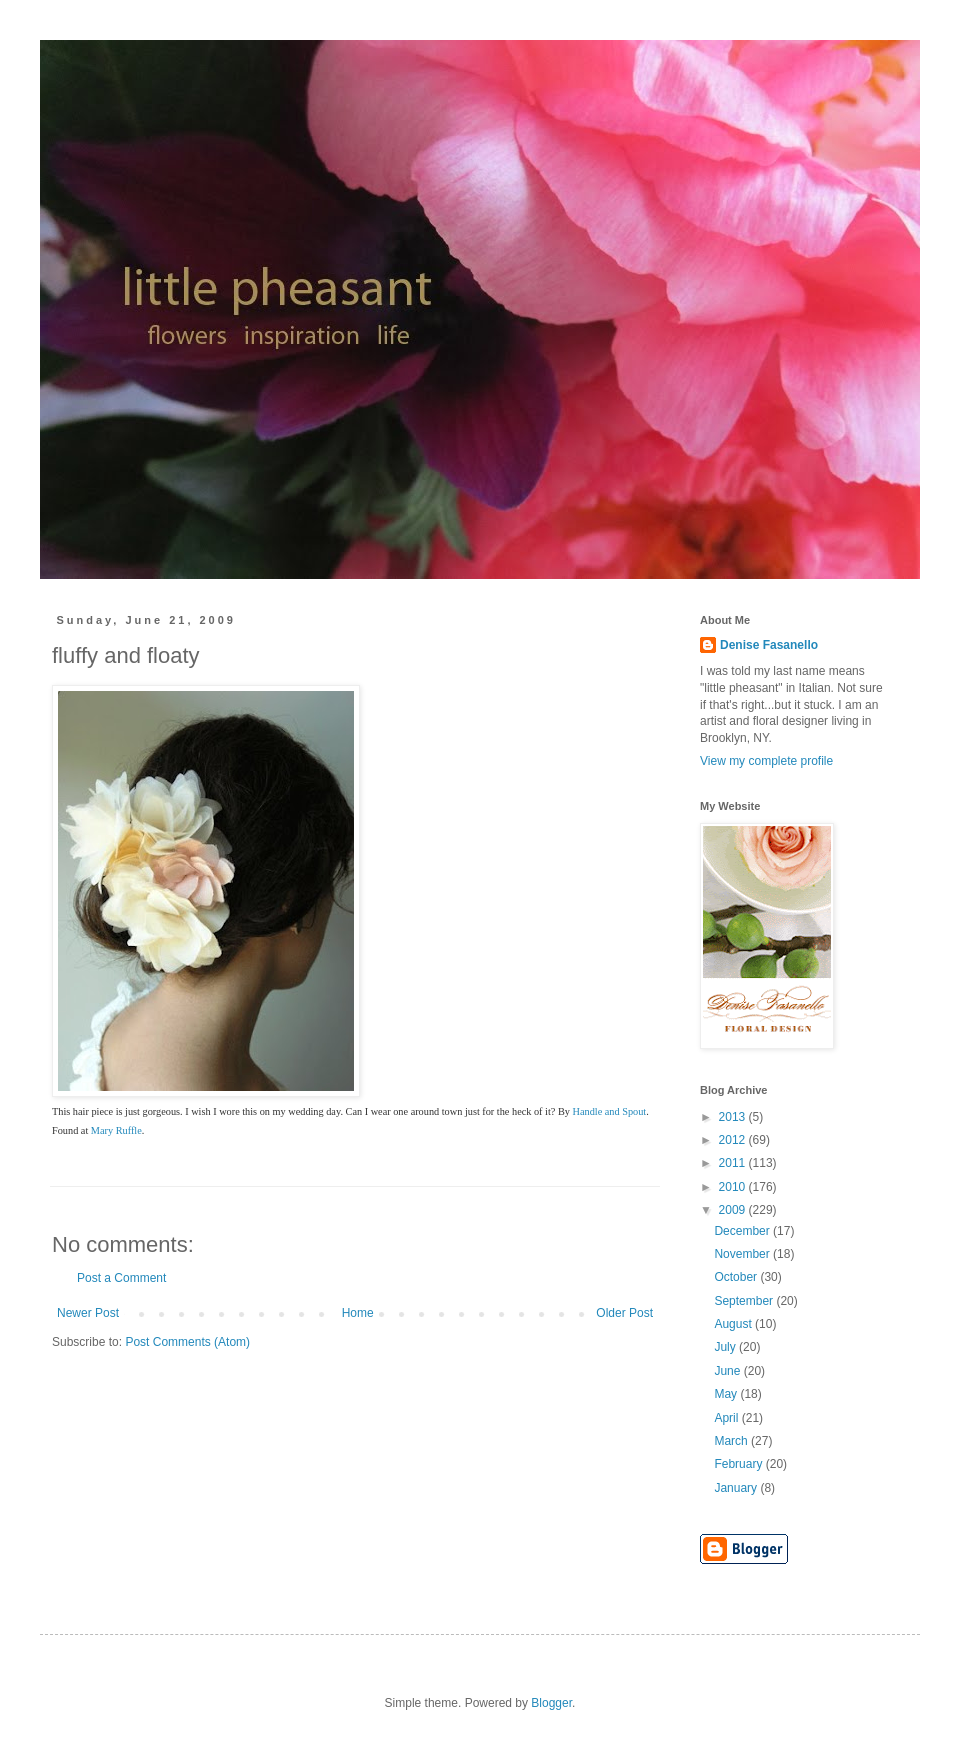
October (737, 1277)
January (737, 1488)
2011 (734, 1163)
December (743, 1231)
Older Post (624, 1313)
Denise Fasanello (769, 645)
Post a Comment (121, 1278)
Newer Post (88, 1313)
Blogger (551, 1703)
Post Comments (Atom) (187, 1342)
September (745, 1301)
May (727, 1394)
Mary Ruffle (116, 1130)
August (734, 1324)
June (728, 1371)
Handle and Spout (610, 1111)
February (739, 1464)
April (727, 1418)
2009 (734, 1210)
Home (358, 1313)
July (726, 1347)
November (743, 1254)
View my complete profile (766, 761)
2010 (734, 1187)
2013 (734, 1117)
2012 (734, 1140)
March (732, 1441)
